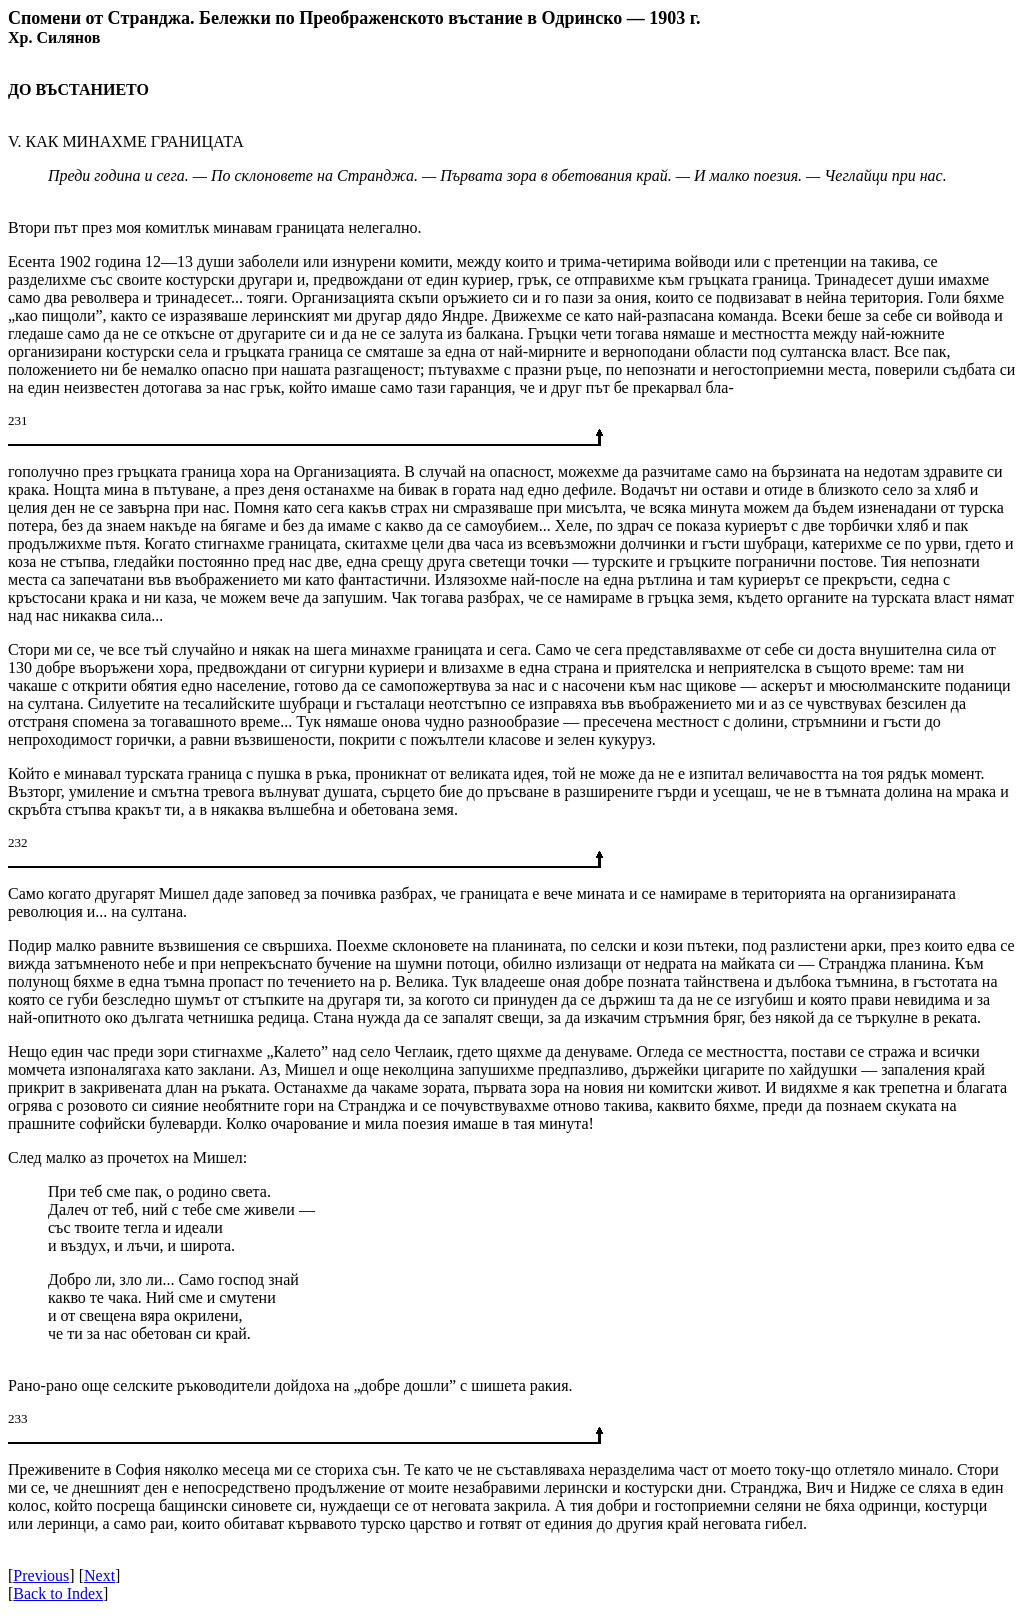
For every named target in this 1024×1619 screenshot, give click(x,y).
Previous (41, 1575)
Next (99, 1575)
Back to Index (58, 1593)
